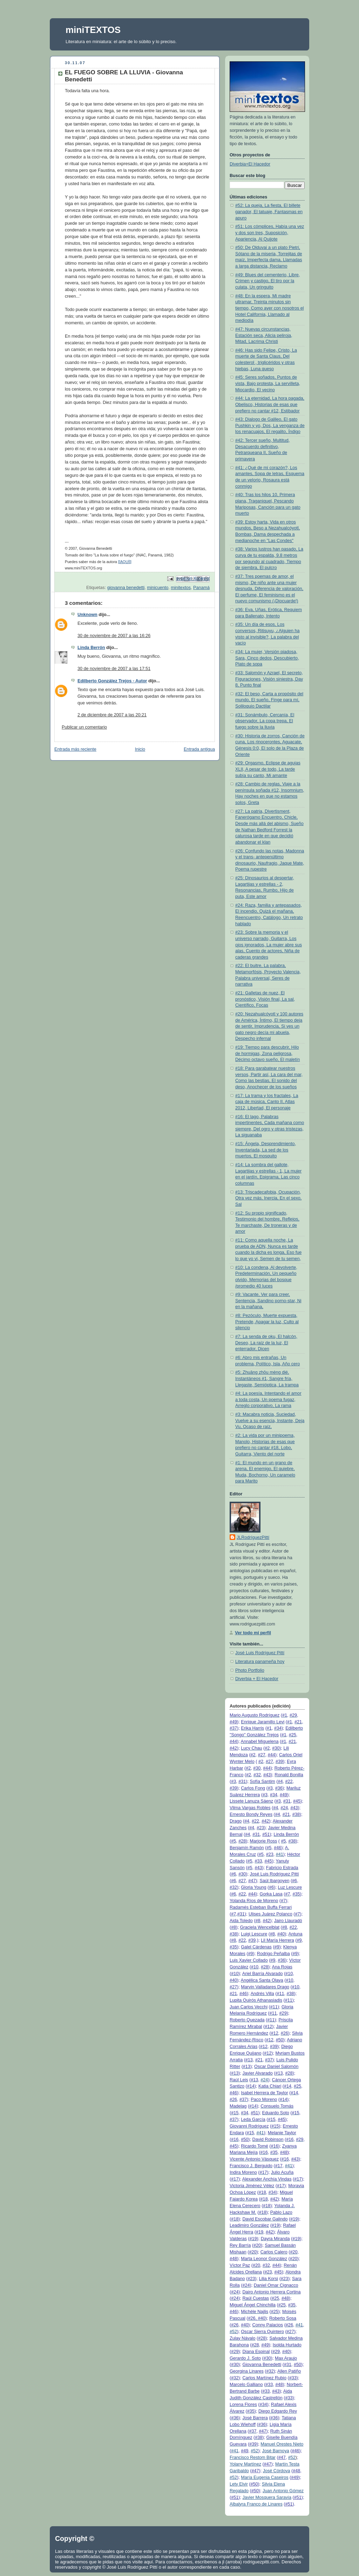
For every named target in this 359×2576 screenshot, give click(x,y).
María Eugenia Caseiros (264, 2477)
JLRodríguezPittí (253, 1537)
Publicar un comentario (84, 727)
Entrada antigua (199, 749)
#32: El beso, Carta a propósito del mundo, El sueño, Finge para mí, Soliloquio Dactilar (269, 700)
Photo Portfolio (249, 1670)
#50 (279, 2039)
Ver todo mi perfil (253, 1632)
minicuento (157, 587)
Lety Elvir (239, 2484)
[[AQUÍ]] (124, 562)
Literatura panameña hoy (259, 1661)
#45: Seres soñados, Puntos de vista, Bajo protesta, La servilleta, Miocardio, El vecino (267, 383)
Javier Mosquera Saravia (266, 2497)
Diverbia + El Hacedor (256, 1678)
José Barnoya (275, 2450)
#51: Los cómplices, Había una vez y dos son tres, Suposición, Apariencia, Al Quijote (269, 232)
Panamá (201, 587)
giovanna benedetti (126, 587)
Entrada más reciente (75, 749)
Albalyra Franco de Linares (256, 2504)
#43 (267, 1774)
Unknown (87, 614)
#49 (233, 1721)
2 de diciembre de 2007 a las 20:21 (112, 714)
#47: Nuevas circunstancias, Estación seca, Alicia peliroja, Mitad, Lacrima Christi (263, 335)
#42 (233, 1748)
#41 (279, 1854)
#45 (296, 1801)
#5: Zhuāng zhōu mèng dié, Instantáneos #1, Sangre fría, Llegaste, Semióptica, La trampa (267, 1378)
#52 (233, 2331)
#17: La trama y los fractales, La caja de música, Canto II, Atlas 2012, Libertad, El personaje (266, 1101)
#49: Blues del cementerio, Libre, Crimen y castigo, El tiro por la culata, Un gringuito (267, 281)
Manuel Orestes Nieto (281, 2444)
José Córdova (276, 2470)
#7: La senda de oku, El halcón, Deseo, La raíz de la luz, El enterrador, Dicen (266, 1342)
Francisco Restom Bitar (253, 2457)
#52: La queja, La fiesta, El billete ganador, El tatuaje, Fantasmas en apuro (269, 211)
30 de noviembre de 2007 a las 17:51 (113, 668)
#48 (283, 2152)
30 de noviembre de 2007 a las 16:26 (113, 635)
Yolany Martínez (245, 2464)
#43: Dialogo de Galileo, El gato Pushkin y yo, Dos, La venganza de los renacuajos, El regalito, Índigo (270, 425)
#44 (233, 1741)
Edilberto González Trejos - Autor (112, 680)
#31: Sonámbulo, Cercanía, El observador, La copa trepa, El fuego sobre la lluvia (264, 721)
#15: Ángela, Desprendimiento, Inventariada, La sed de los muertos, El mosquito (265, 1149)
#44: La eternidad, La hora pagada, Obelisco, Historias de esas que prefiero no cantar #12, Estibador (269, 404)
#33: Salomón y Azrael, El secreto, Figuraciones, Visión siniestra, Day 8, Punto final (269, 679)
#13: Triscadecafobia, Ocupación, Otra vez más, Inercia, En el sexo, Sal (268, 1198)
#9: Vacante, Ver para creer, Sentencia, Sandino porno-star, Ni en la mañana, (268, 1300)
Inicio (140, 749)
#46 (277, 1847)
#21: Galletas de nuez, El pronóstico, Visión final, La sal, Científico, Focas (265, 999)
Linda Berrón (91, 647)
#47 (252, 1880)
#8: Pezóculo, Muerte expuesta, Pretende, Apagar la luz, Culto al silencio (267, 1321)
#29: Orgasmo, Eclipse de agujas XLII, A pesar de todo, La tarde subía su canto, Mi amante (267, 769)
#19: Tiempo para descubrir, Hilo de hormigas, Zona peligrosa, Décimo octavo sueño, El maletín (267, 1053)
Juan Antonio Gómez (283, 2490)
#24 (264, 2079)
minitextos (181, 587)
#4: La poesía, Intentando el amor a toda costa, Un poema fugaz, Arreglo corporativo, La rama (268, 1399)
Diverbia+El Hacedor (250, 164)
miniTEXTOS (93, 30)
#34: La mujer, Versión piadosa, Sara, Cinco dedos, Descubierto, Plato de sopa (267, 658)
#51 (266, 1834)
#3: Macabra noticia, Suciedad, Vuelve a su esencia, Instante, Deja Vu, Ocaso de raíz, (269, 1420)
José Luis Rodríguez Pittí (259, 1652)
